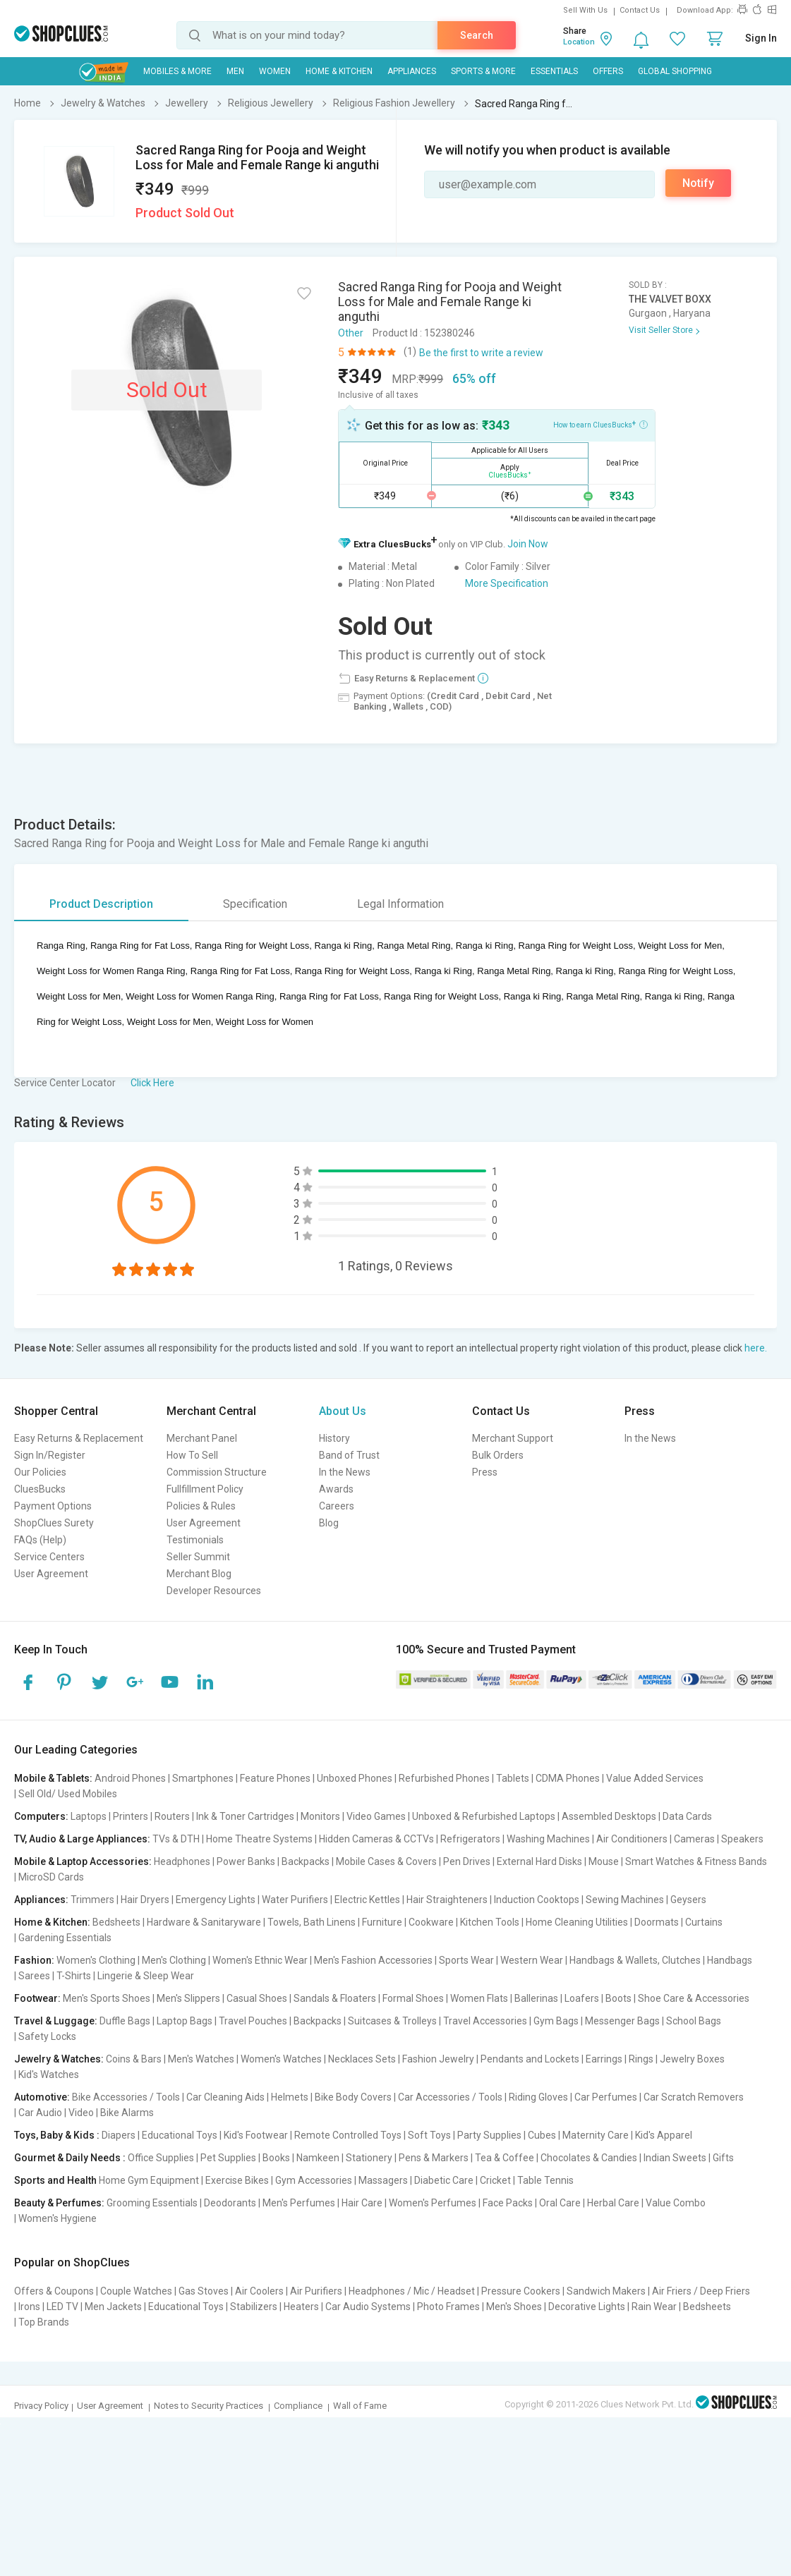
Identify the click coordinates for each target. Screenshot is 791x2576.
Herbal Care (613, 2203)
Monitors (320, 1816)
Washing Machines (548, 1839)
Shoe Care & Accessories (693, 1998)
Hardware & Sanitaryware (204, 1922)
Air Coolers (259, 2291)
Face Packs (508, 2203)
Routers (172, 1816)
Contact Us (640, 10)
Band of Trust (349, 1455)
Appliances (411, 71)
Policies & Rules (201, 1506)
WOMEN (275, 71)
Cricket (495, 2180)
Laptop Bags (184, 2021)
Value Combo (676, 2203)
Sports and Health (55, 2180)
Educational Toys (179, 2135)
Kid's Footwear (256, 2135)
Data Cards (687, 1816)
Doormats (656, 1922)
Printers (130, 1816)
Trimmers (92, 1899)
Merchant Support (512, 1438)
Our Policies (40, 1472)
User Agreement (51, 1573)
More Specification (506, 583)
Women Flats (479, 1998)
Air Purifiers (316, 2291)
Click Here (152, 1082)
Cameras (694, 1839)
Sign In (761, 38)
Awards (336, 1489)
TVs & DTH (176, 1839)
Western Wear (531, 1960)
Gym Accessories (313, 2180)
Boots (618, 1998)
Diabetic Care (443, 2180)
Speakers (742, 1839)
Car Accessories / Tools (450, 2097)
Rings (641, 2059)
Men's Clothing (174, 1960)
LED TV (62, 2306)
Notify (698, 183)
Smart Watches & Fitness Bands (696, 1861)
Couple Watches (136, 2291)
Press (484, 1472)
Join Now (527, 543)
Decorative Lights (586, 2306)
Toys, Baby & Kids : (56, 2135)
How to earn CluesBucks (600, 424)
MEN (235, 71)
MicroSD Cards (51, 1877)
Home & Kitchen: (52, 1922)
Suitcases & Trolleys (392, 2021)
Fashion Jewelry (438, 2059)
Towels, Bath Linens (311, 1922)
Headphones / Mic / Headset (412, 2291)
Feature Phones (275, 1778)
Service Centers (49, 1556)
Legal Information (400, 904)
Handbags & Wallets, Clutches (635, 1960)
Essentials (554, 71)
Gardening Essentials (64, 1937)
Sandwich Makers (606, 2291)
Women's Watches (281, 2059)
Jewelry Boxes (692, 2059)
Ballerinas (536, 1998)
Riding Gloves (538, 2097)
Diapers (118, 2135)
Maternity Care (595, 2135)
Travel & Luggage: (55, 2021)
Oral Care (560, 2203)
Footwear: (37, 1998)
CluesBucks (40, 1489)
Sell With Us (585, 10)
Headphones (182, 1861)
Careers (336, 1506)
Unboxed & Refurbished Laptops (483, 1816)
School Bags (693, 2021)
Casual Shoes (257, 1998)
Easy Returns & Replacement (78, 1438)
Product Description (101, 904)
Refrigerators (470, 1839)
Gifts (723, 2157)
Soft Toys (429, 2135)
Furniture (382, 1922)
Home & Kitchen (339, 71)
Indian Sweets (675, 2157)
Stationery (369, 2157)
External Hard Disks (539, 1861)
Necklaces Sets (362, 2059)
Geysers (688, 1899)
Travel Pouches (253, 2021)
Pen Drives (466, 1861)
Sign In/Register (49, 1455)
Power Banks (246, 1861)
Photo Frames (448, 2306)
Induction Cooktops (536, 1899)
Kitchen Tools (489, 1922)
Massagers (383, 2180)
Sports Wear (466, 1960)
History (334, 1438)
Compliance (298, 2405)
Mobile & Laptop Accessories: (83, 1861)
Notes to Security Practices (208, 2405)
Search (476, 35)
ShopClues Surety (54, 1523)
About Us (342, 1411)
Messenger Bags (622, 2021)
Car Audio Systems (368, 2306)
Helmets (289, 2097)
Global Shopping (675, 71)
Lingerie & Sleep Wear (145, 1975)
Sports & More (483, 71)
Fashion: (34, 1960)
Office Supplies (161, 2157)
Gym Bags (556, 2021)
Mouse (603, 1861)
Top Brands (43, 2322)
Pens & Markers (434, 2157)
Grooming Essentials (152, 2203)
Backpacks (306, 1861)
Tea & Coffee (504, 2157)
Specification (255, 904)
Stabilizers (253, 2306)
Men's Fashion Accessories (373, 1960)
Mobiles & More (177, 71)
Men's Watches (201, 2059)
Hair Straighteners (447, 1899)
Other (350, 333)
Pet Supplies (228, 2157)
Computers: (41, 1816)
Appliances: (41, 1899)
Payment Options (53, 1506)
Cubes (542, 2135)
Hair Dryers (145, 1899)
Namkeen (317, 2157)
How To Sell (192, 1455)
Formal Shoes (413, 1998)
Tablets (512, 1778)
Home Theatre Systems (259, 1839)
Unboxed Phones (354, 1778)
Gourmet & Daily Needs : (70, 2157)
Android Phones (130, 1778)
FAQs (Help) (40, 1539)
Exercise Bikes (237, 2180)
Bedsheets (116, 1922)
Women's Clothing (95, 1960)
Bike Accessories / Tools (126, 2097)
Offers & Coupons (54, 2291)
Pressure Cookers (520, 2291)
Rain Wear (654, 2306)
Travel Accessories (485, 2021)
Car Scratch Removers (694, 2097)
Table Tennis (545, 2180)
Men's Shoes (514, 2306)
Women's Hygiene (57, 2218)
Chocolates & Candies (589, 2157)
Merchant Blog (199, 1573)
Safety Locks (47, 2036)
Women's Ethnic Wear (260, 1960)
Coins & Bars (134, 2059)
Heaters (301, 2306)
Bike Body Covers (353, 2097)
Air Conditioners (632, 1839)
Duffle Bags (124, 2021)
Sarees (34, 1975)
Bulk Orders (498, 1455)
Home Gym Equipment (149, 2180)
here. (755, 1348)
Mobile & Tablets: (53, 1778)
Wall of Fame (360, 2405)
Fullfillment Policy (205, 1489)
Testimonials (195, 1539)
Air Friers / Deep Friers (701, 2291)
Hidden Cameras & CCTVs (376, 1839)
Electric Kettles (367, 1899)
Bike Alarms (127, 2112)
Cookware (431, 1922)
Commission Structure (217, 1472)
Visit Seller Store (661, 330)
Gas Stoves (204, 2291)
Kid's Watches (48, 2074)
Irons (29, 2306)
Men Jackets (113, 2306)
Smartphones (203, 1778)
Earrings (604, 2059)
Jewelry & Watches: (59, 2059)
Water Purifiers (295, 1899)
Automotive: (42, 2097)
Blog (329, 1523)
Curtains (704, 1922)
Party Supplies (489, 2135)
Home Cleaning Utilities (577, 1922)
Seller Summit (198, 1556)
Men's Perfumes (298, 2203)
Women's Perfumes (432, 2203)
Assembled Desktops (609, 1816)
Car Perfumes (605, 2097)
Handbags (729, 1960)
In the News (344, 1472)
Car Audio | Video (56, 2112)
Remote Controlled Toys (347, 2135)
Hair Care (362, 2203)
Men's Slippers (188, 1998)
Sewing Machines (625, 1899)
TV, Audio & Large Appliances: (82, 1839)
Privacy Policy (41, 2405)
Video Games (376, 1816)
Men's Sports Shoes (106, 1998)
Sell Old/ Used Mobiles (67, 1793)
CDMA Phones (568, 1778)
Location (579, 42)
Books (276, 2157)
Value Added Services (655, 1778)
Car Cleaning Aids (225, 2097)
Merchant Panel (202, 1438)
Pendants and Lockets (530, 2059)
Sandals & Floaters (335, 1998)
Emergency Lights (215, 1899)
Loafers (581, 1998)
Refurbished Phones (444, 1778)
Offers (608, 71)
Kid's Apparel (663, 2135)
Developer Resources (214, 1590)
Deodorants (230, 2203)
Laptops (89, 1816)
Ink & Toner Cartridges (245, 1816)
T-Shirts (73, 1975)
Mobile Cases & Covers (386, 1861)
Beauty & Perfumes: (59, 2203)
